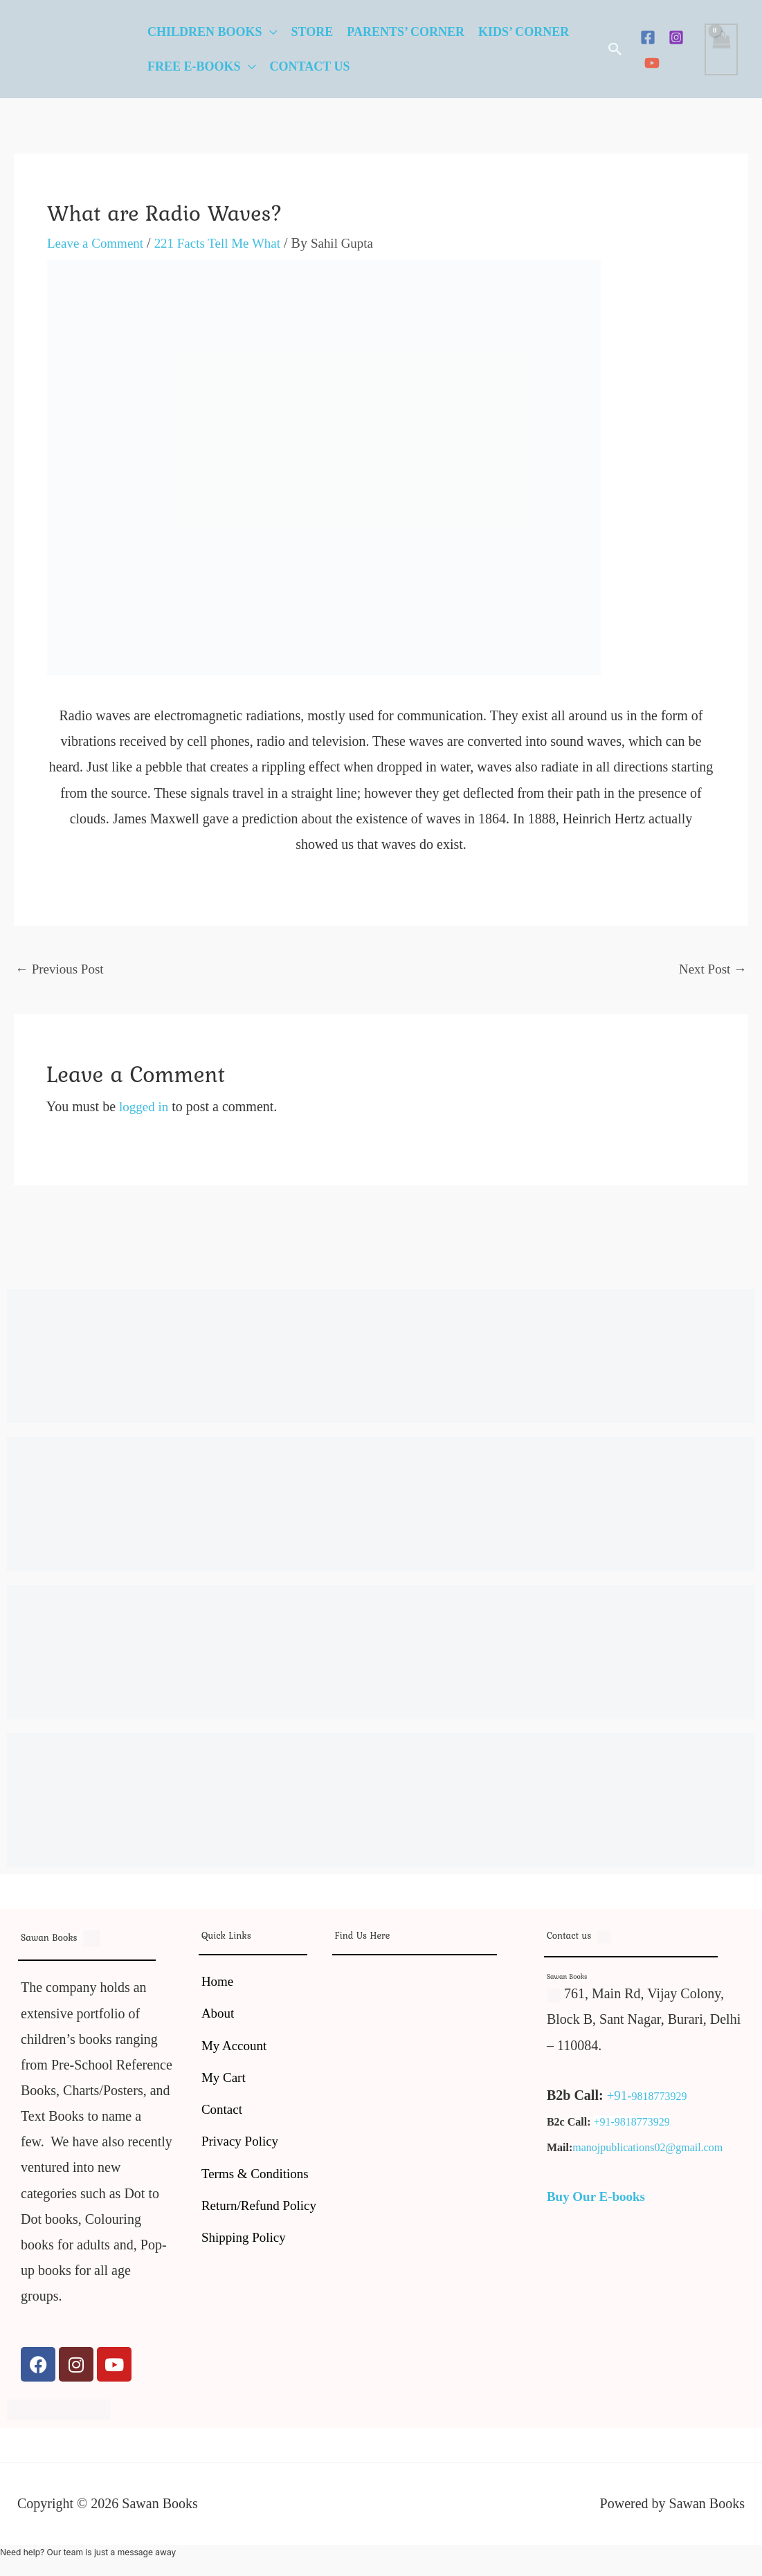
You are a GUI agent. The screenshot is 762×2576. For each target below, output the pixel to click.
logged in (145, 1107)
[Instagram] (676, 37)
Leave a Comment (98, 242)
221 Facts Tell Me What (225, 242)
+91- (620, 2096)
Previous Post (61, 969)
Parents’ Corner (405, 32)
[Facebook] (647, 37)
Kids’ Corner (523, 32)
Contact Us (310, 66)
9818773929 (661, 2097)
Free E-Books (194, 66)
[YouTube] (652, 63)
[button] (615, 49)
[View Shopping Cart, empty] (721, 49)
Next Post (711, 969)
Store (312, 32)
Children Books (204, 32)
